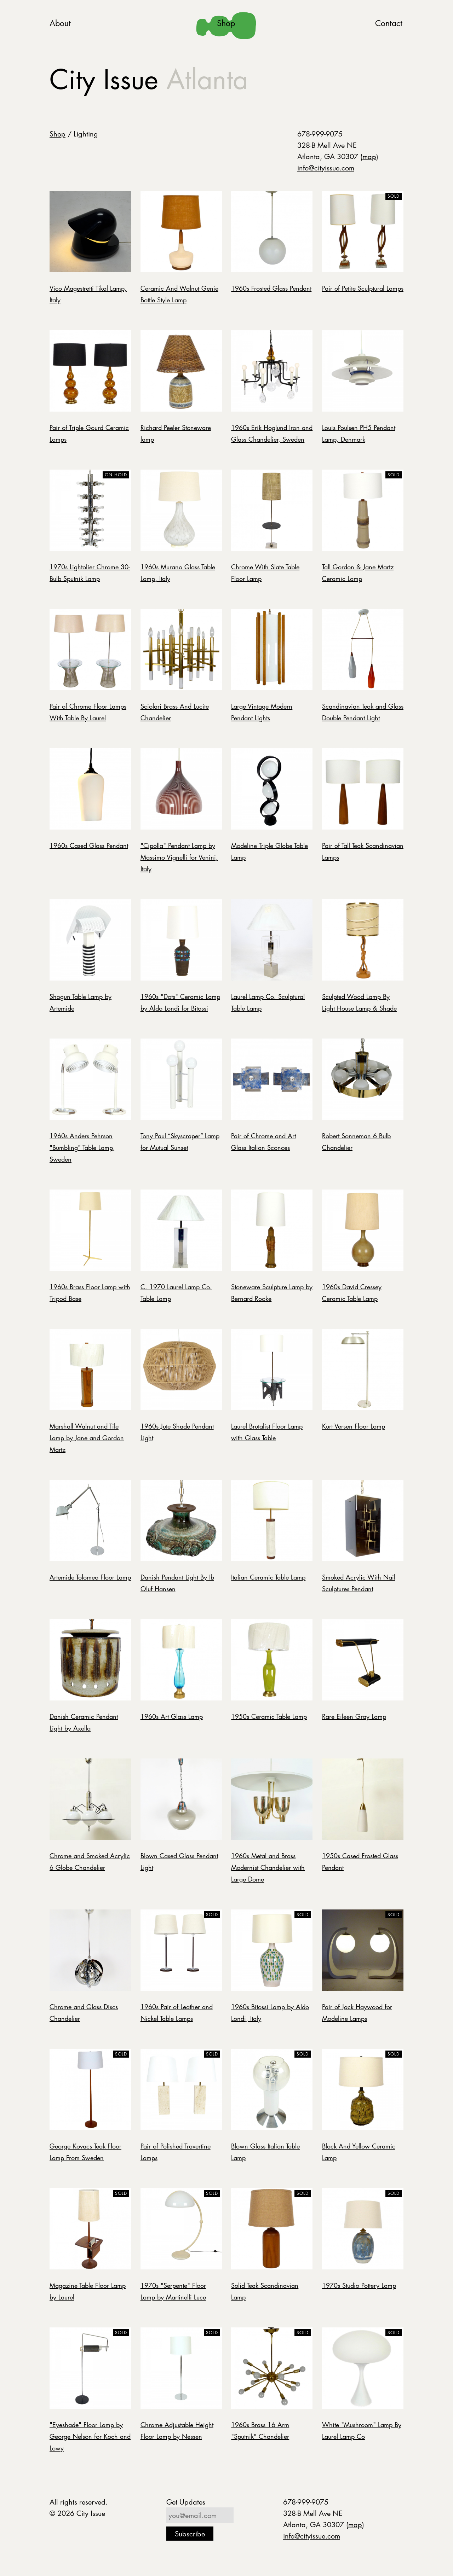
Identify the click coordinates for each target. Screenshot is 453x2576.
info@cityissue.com (325, 168)
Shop (226, 23)
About (60, 23)
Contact (388, 23)
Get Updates (185, 2502)
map (369, 156)
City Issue (149, 79)
